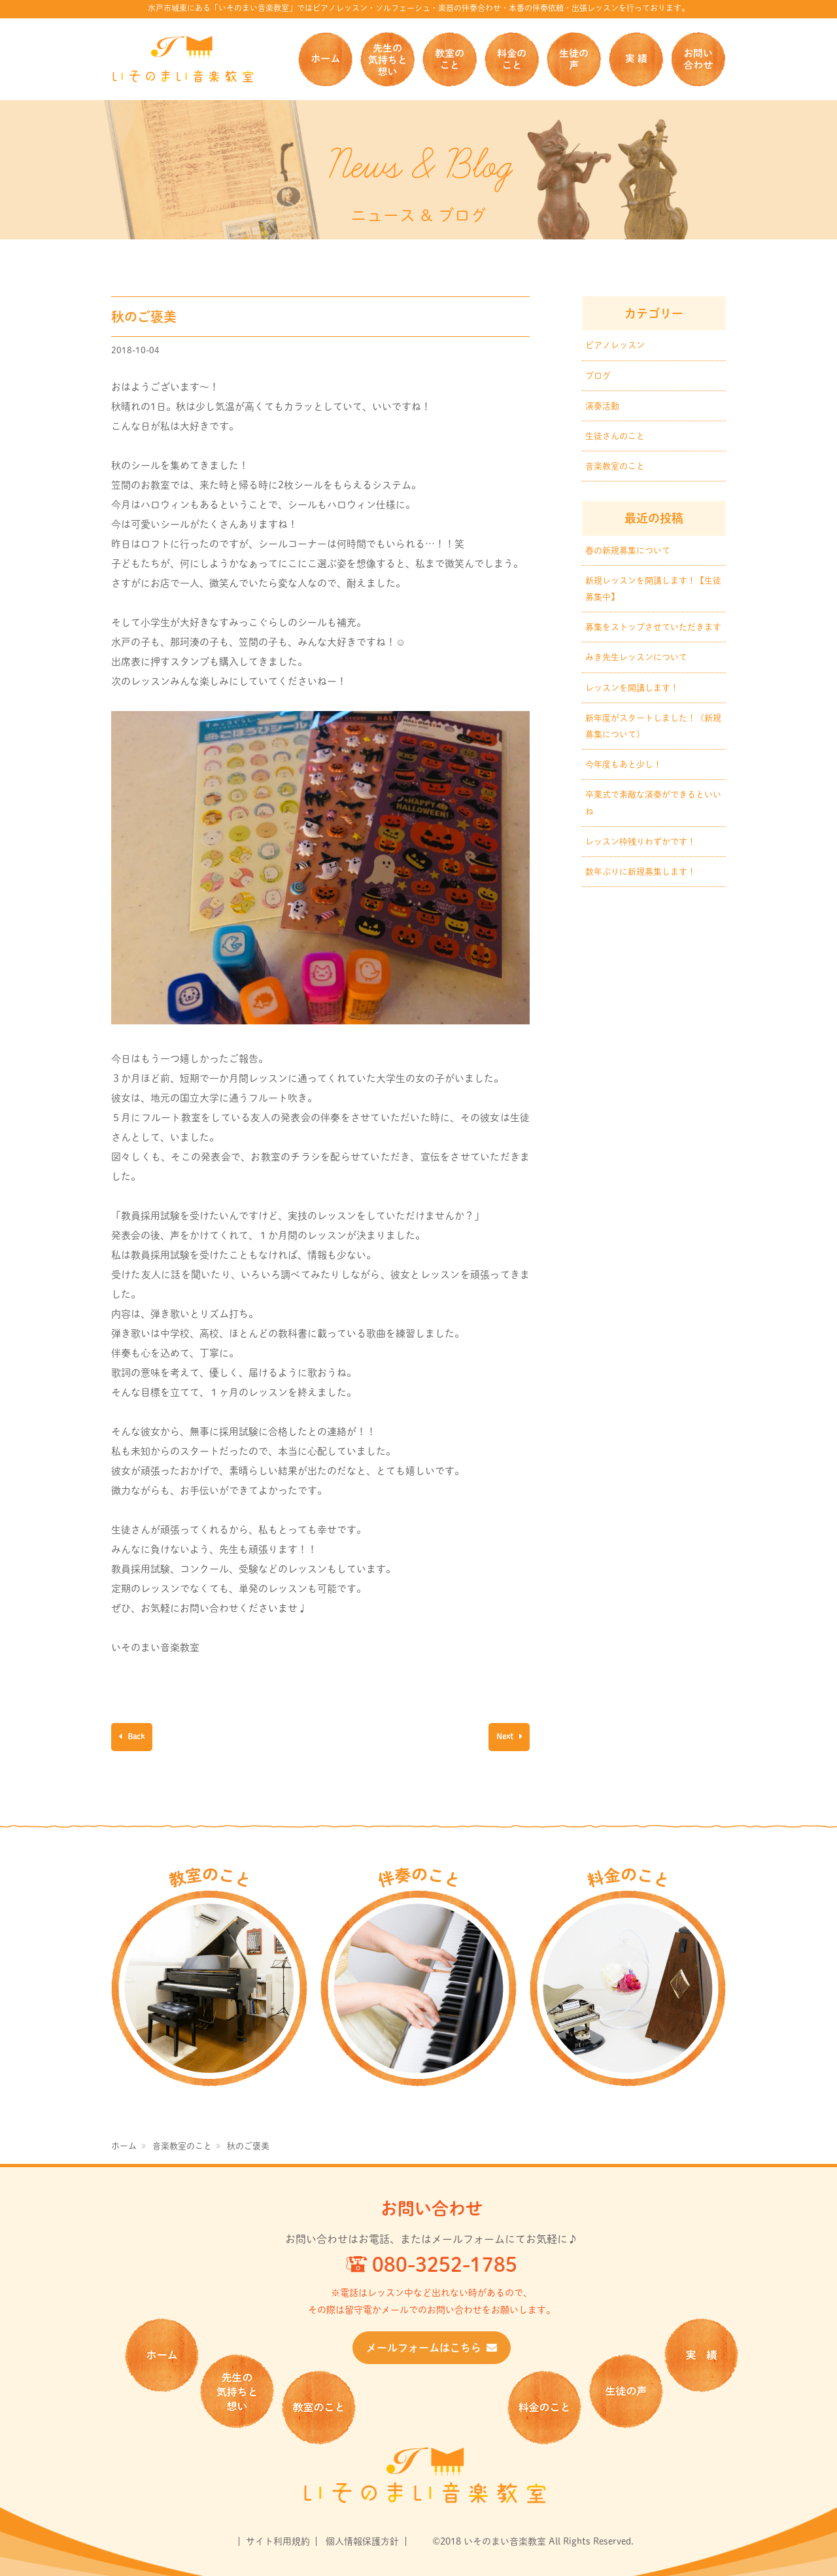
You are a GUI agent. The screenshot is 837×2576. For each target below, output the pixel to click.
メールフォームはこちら (431, 2347)
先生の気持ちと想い (387, 59)
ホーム (325, 59)
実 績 (636, 59)
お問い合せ (698, 59)
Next (505, 1736)
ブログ (598, 376)
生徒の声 (574, 59)
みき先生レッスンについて (636, 657)
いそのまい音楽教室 (183, 59)
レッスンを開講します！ (632, 688)
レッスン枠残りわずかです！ (640, 841)
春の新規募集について (627, 550)
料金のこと (511, 59)
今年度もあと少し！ (623, 764)
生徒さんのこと (615, 436)
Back (135, 1736)
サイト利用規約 (278, 2541)
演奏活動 (602, 406)
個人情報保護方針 (362, 2541)
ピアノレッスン (615, 345)
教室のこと (449, 59)
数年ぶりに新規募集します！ (640, 871)
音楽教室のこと (615, 466)
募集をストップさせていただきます (653, 627)
